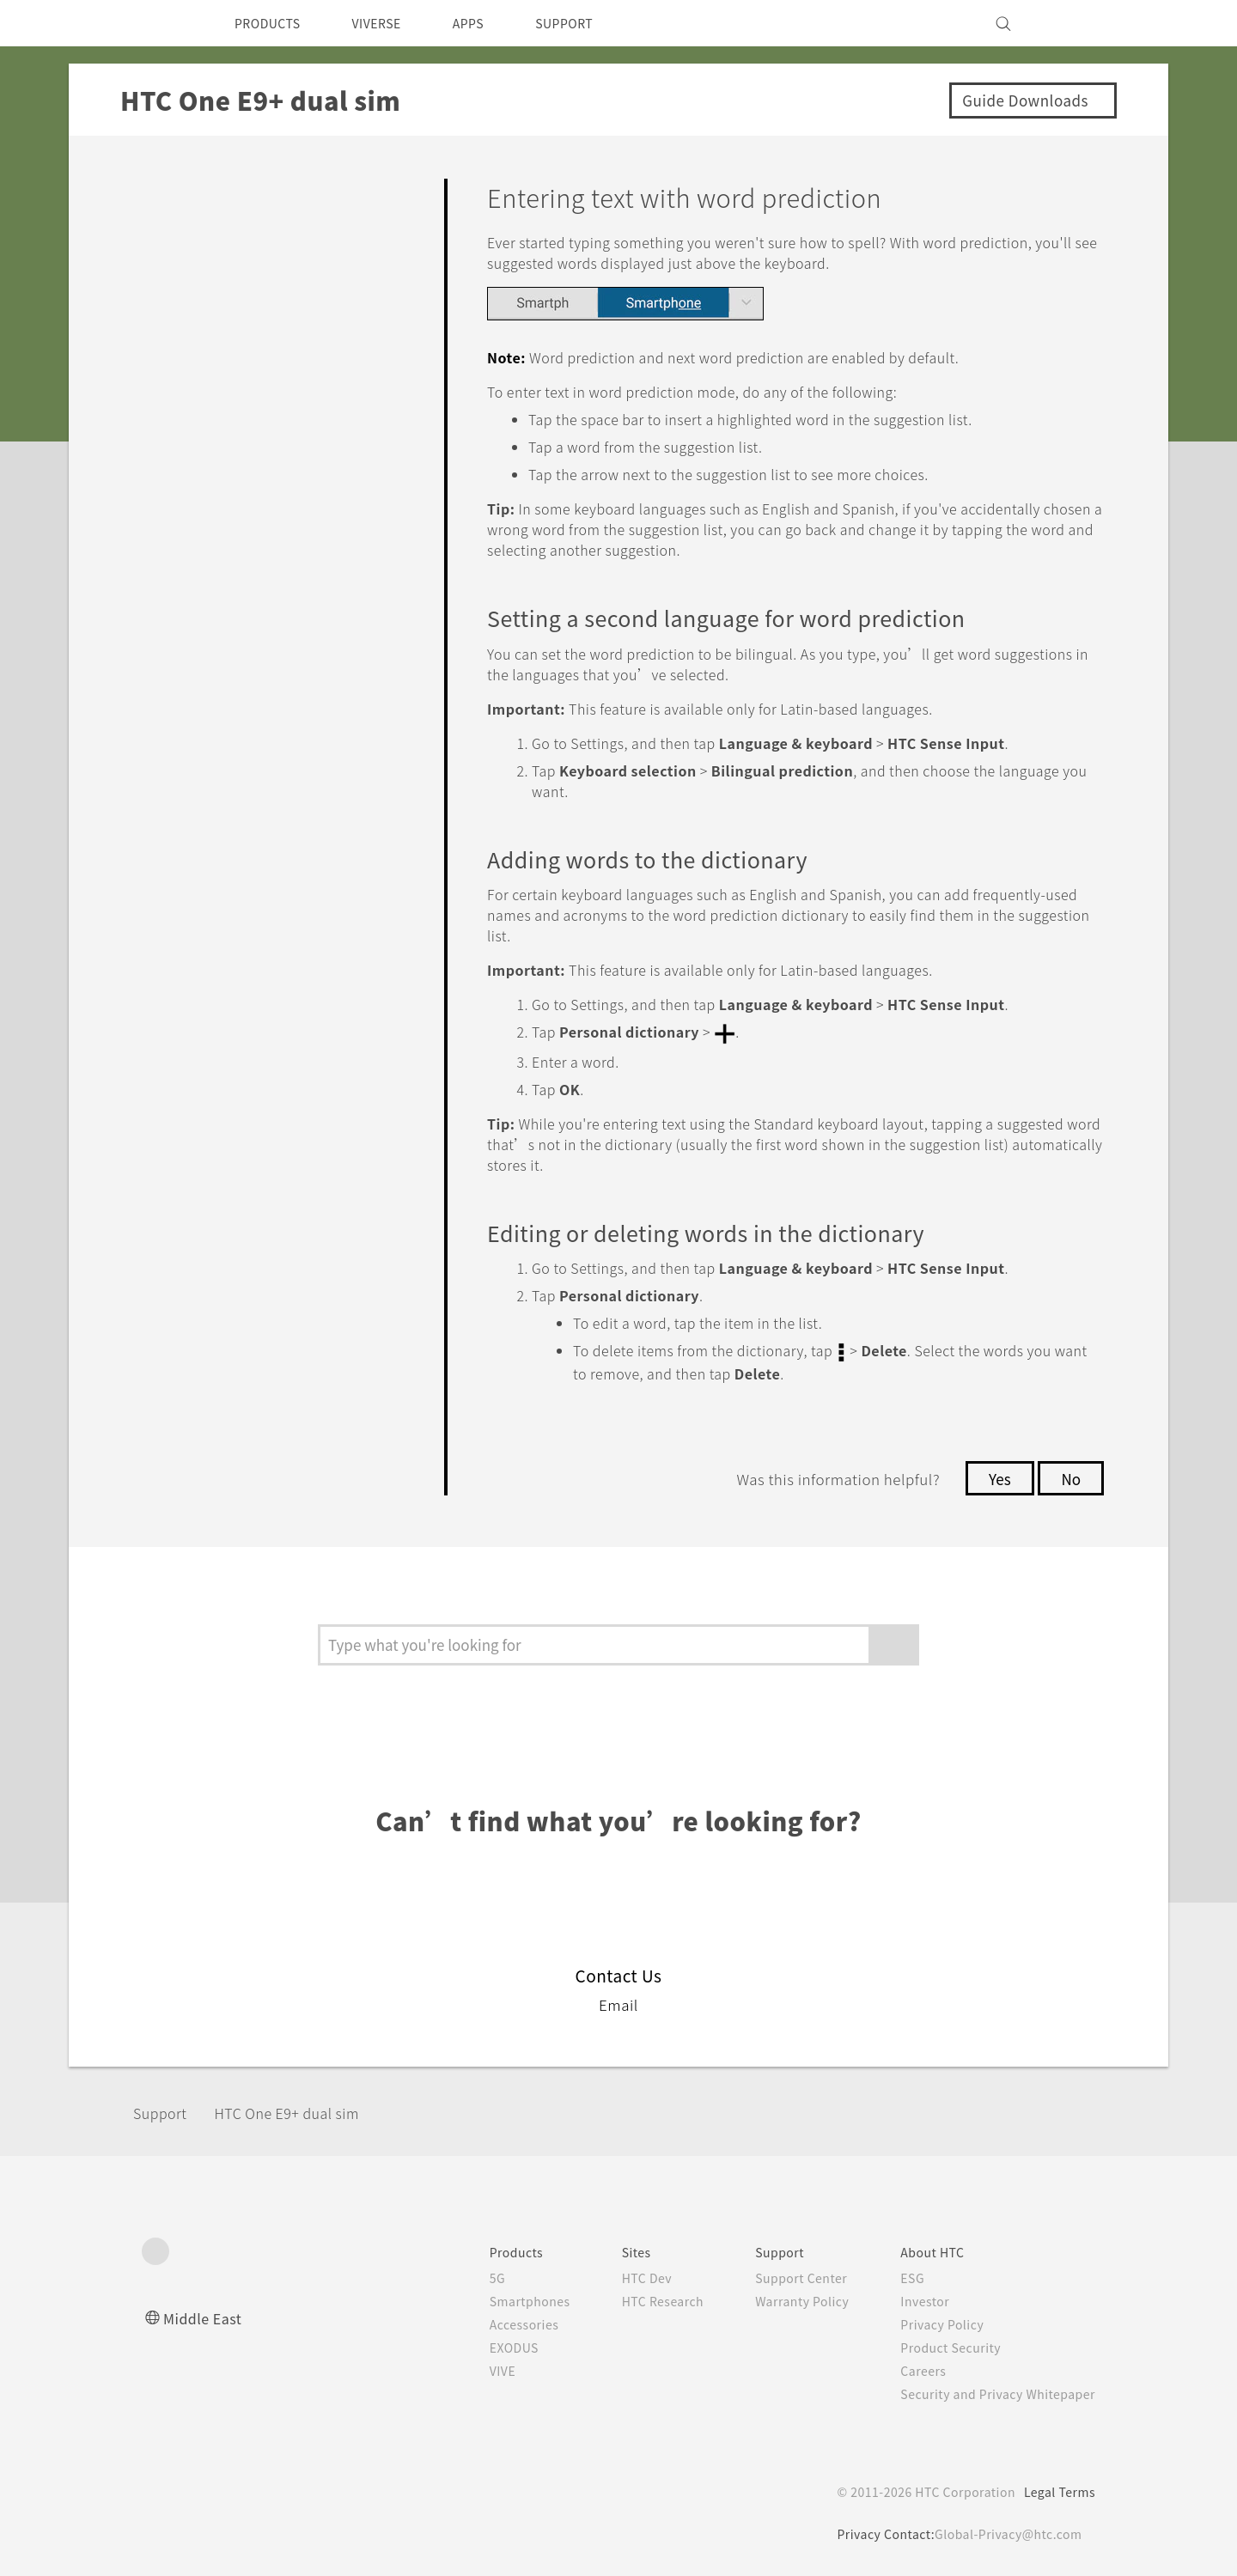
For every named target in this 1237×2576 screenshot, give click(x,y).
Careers (910, 2369)
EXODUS (482, 2346)
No (1070, 1477)
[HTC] (162, 23)
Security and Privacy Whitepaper (991, 2392)
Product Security (940, 2346)
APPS (490, 23)
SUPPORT (594, 23)
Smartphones (497, 2299)
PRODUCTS (272, 23)
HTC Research (636, 2299)
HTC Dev (620, 2276)
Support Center (783, 2276)
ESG (899, 2276)
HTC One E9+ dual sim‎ (306, 2111)
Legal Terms (1056, 2490)
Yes (995, 1477)
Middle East (205, 2316)
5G (462, 2276)
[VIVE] (1072, 23)
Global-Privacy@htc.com (1004, 2532)
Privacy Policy (930, 2322)
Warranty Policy (784, 2299)
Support (165, 2111)
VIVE (469, 2369)
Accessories (491, 2322)
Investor (912, 2299)
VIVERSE (391, 23)
